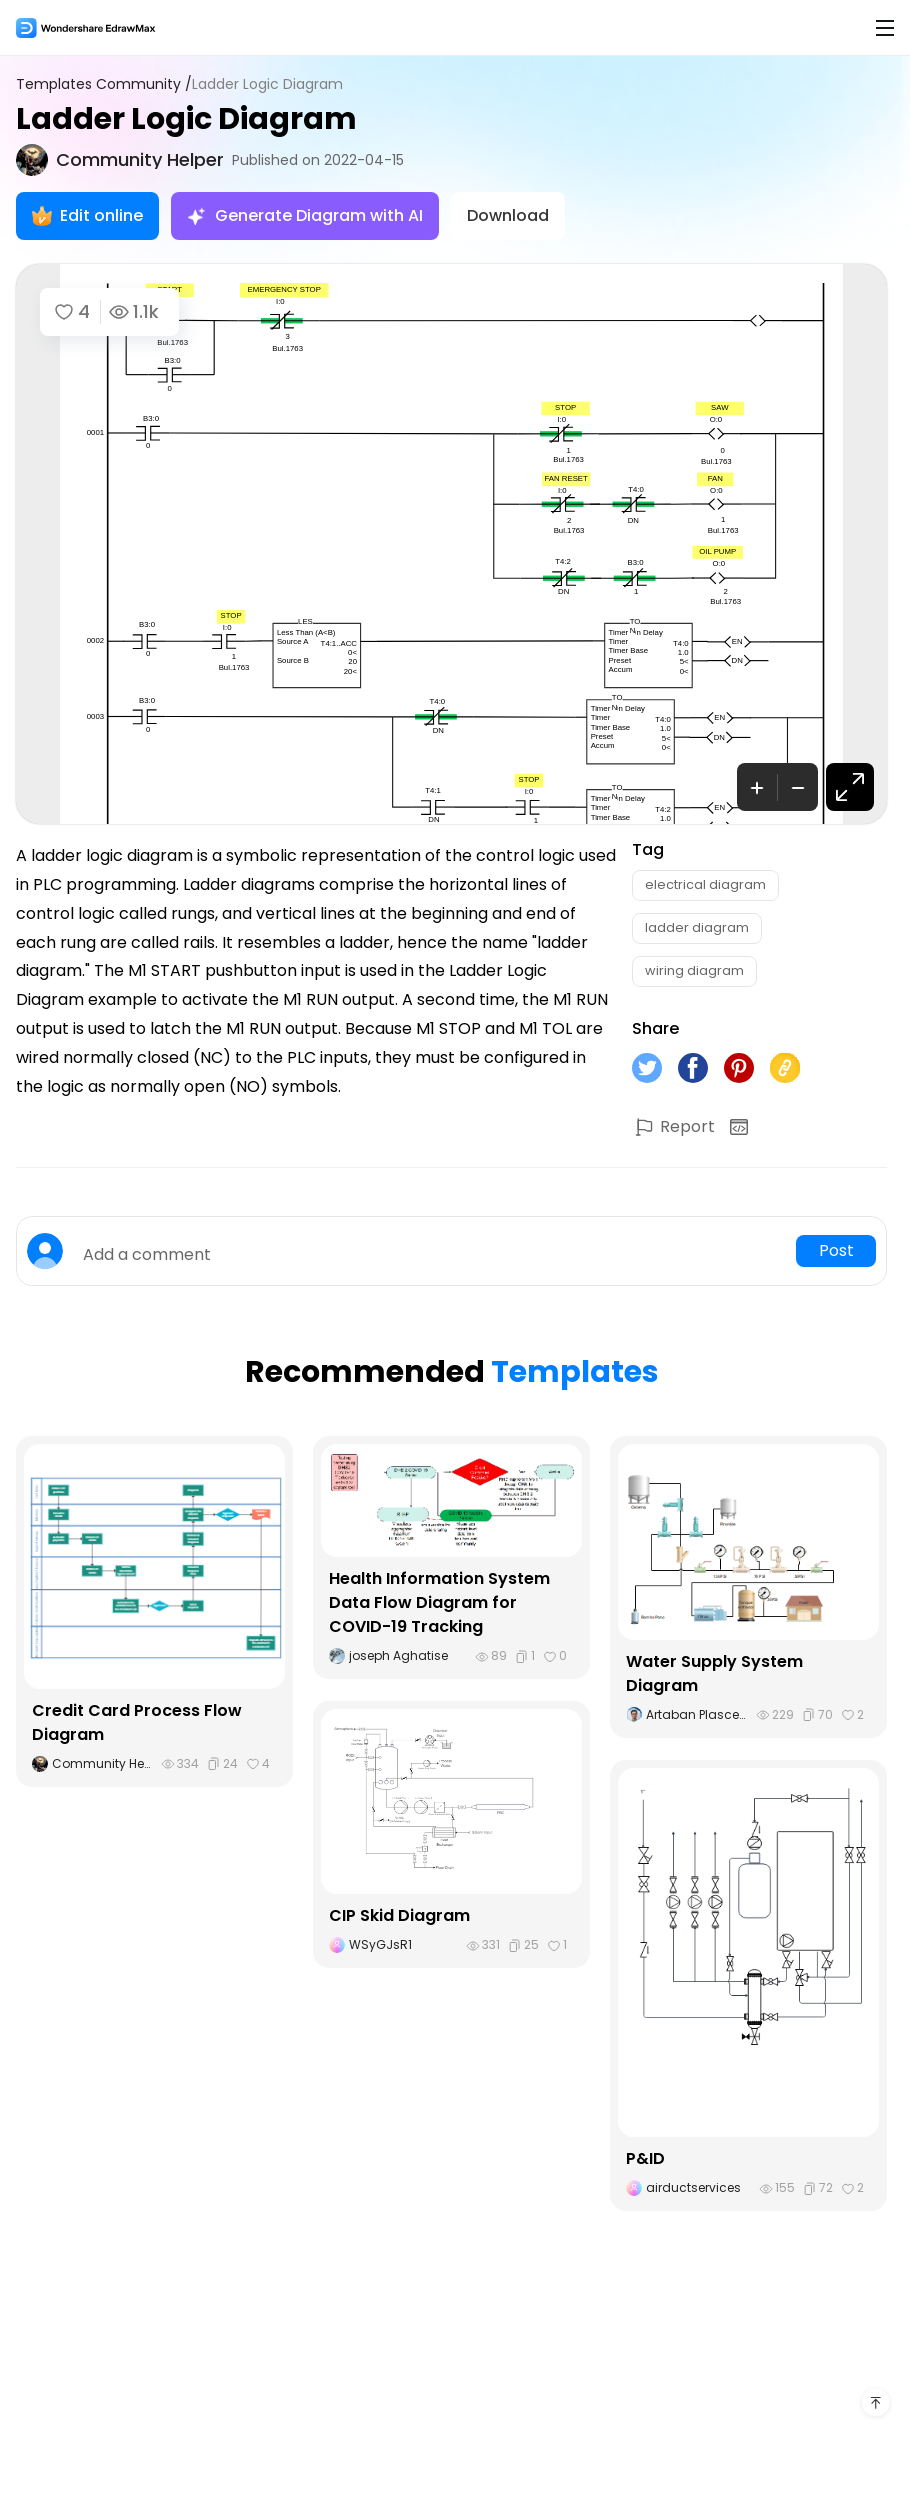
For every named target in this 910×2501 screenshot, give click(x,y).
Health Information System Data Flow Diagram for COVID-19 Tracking (439, 1602)
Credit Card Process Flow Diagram (137, 1722)
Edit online (87, 215)
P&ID (645, 2158)
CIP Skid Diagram (399, 1915)
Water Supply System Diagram (714, 1673)
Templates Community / (104, 84)
